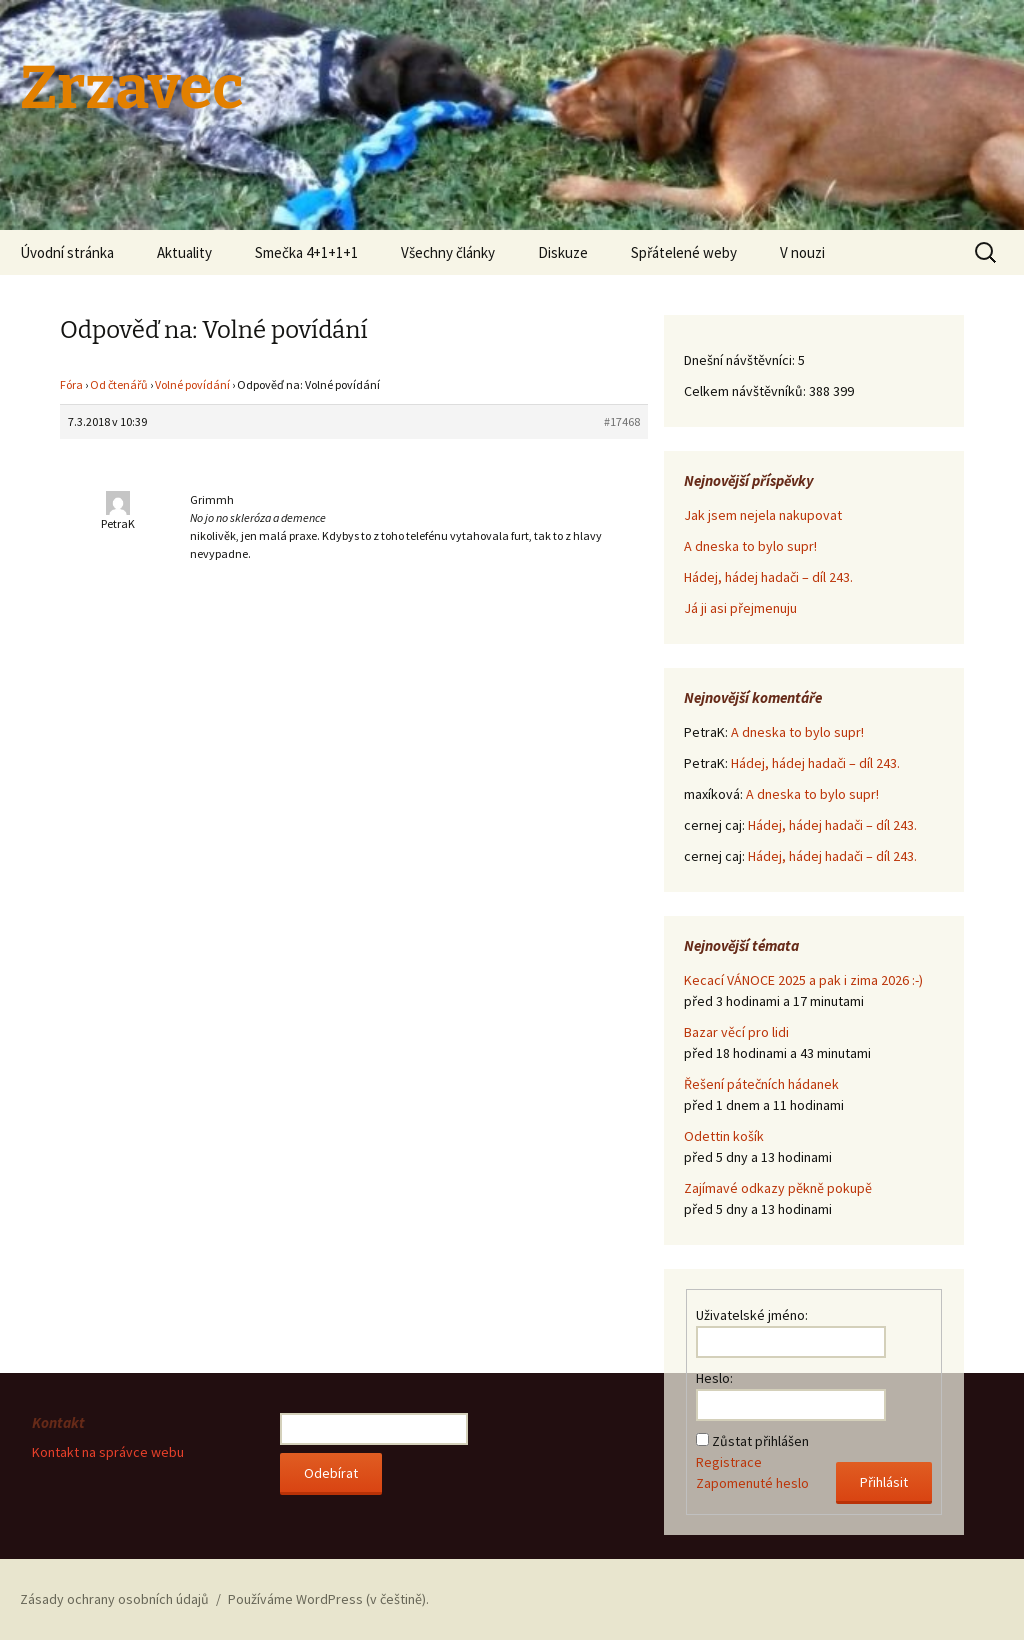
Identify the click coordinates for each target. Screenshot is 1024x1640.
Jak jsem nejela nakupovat (763, 515)
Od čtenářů (119, 384)
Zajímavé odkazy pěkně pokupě (778, 1188)
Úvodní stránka (67, 252)
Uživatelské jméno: (752, 1315)
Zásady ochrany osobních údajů (114, 1599)
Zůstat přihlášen (760, 1441)
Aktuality (184, 252)
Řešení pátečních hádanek (761, 1084)
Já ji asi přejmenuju (740, 608)
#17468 (622, 421)
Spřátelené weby (684, 252)
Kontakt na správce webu (108, 1452)
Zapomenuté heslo (752, 1483)
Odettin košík (724, 1136)
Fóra (71, 384)
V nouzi (802, 252)
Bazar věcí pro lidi (736, 1032)
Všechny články (448, 252)
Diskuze (563, 252)
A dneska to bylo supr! (750, 546)
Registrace (729, 1462)
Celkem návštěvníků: (746, 391)
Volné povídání (192, 384)
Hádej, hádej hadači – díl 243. (768, 577)
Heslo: (714, 1378)
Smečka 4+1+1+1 (306, 252)
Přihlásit (884, 1482)
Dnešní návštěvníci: (741, 360)
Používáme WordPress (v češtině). (328, 1599)
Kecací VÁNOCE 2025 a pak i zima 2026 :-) (803, 980)
